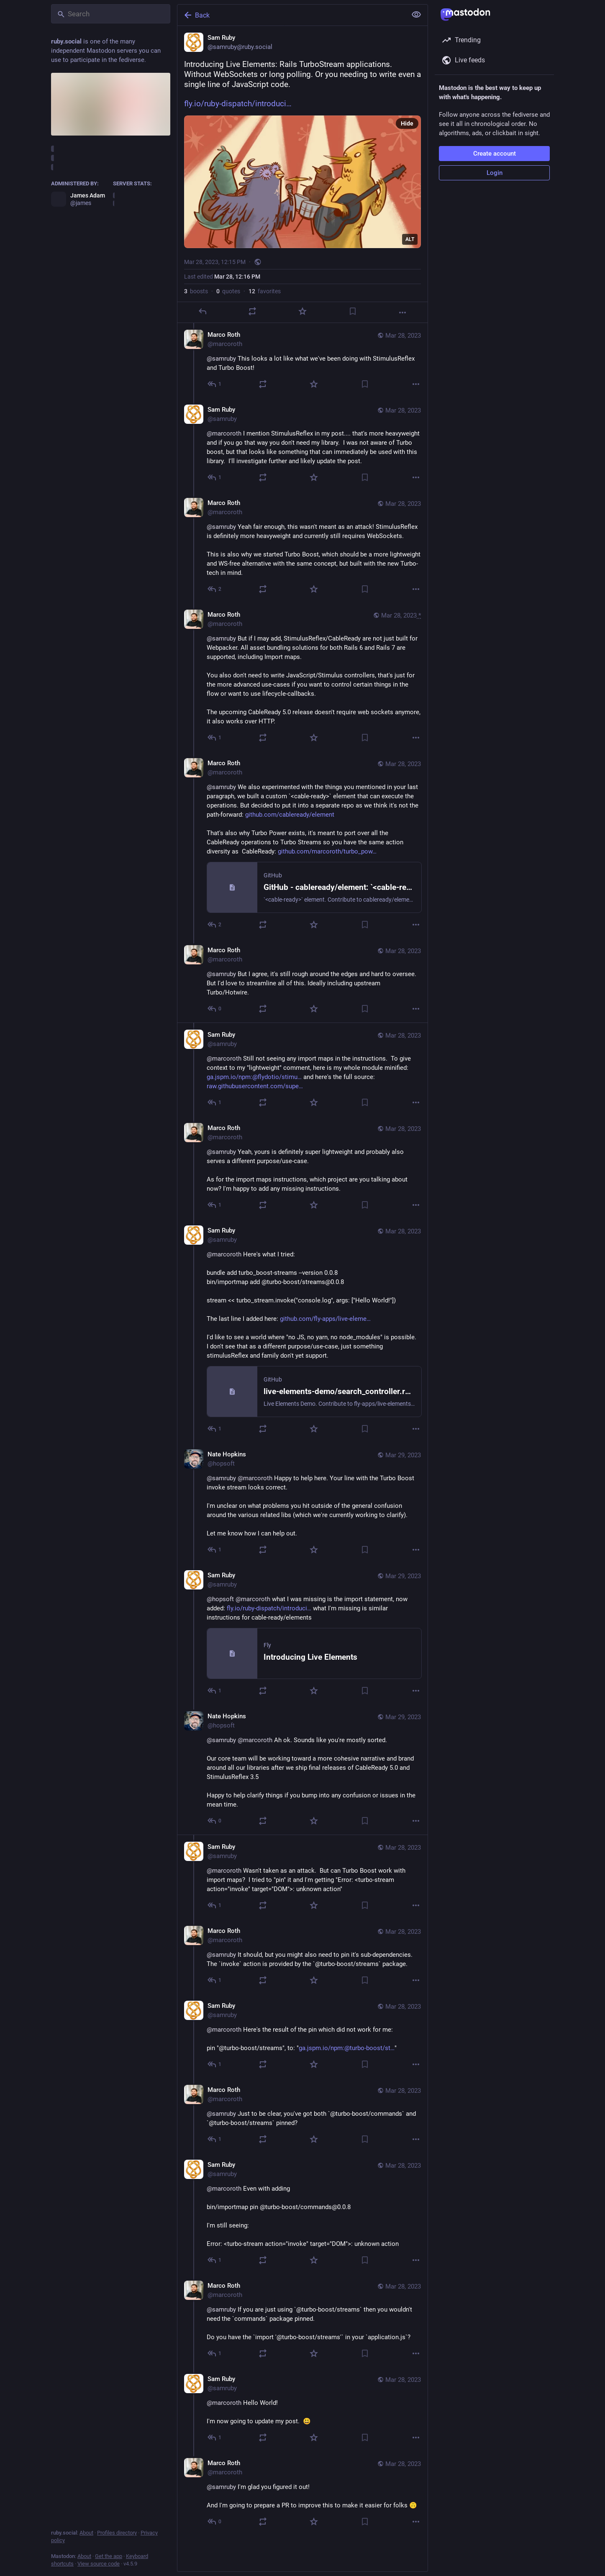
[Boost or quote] (252, 311)
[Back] (291, 15)
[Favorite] (302, 311)
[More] (402, 313)
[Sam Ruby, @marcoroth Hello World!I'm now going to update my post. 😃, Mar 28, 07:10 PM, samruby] (302, 2409)
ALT (409, 239)
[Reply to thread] (215, 384)
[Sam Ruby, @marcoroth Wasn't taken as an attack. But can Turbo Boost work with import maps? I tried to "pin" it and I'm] (302, 1877)
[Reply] (202, 311)
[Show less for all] (416, 15)
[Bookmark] (353, 311)
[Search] (110, 13)
